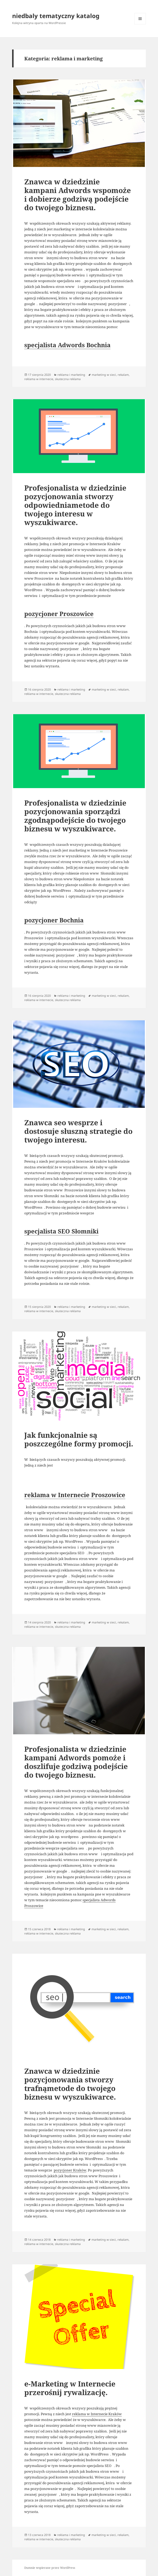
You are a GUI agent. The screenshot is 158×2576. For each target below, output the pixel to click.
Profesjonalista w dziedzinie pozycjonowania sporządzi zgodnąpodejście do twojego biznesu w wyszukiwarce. (75, 815)
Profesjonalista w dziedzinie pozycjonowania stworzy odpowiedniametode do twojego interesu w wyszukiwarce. (75, 505)
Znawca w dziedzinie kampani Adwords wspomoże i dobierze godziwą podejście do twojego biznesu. (77, 194)
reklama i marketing (71, 375)
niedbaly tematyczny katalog (55, 16)
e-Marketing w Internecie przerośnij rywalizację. (69, 2388)
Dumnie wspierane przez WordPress (49, 2568)
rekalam (123, 375)
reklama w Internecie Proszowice (74, 1495)
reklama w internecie (38, 379)
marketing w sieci (104, 375)
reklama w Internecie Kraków (97, 2414)
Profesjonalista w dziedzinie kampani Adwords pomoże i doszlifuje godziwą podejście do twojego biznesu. (76, 1762)
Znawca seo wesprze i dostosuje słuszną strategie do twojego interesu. (78, 1131)
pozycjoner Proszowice (59, 614)
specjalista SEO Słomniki (61, 1231)
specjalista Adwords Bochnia (67, 345)
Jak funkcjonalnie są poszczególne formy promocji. (78, 1439)
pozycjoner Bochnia (54, 920)
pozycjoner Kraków (70, 2170)
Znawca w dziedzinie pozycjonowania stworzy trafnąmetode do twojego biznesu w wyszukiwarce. (70, 2084)
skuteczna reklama (68, 379)
